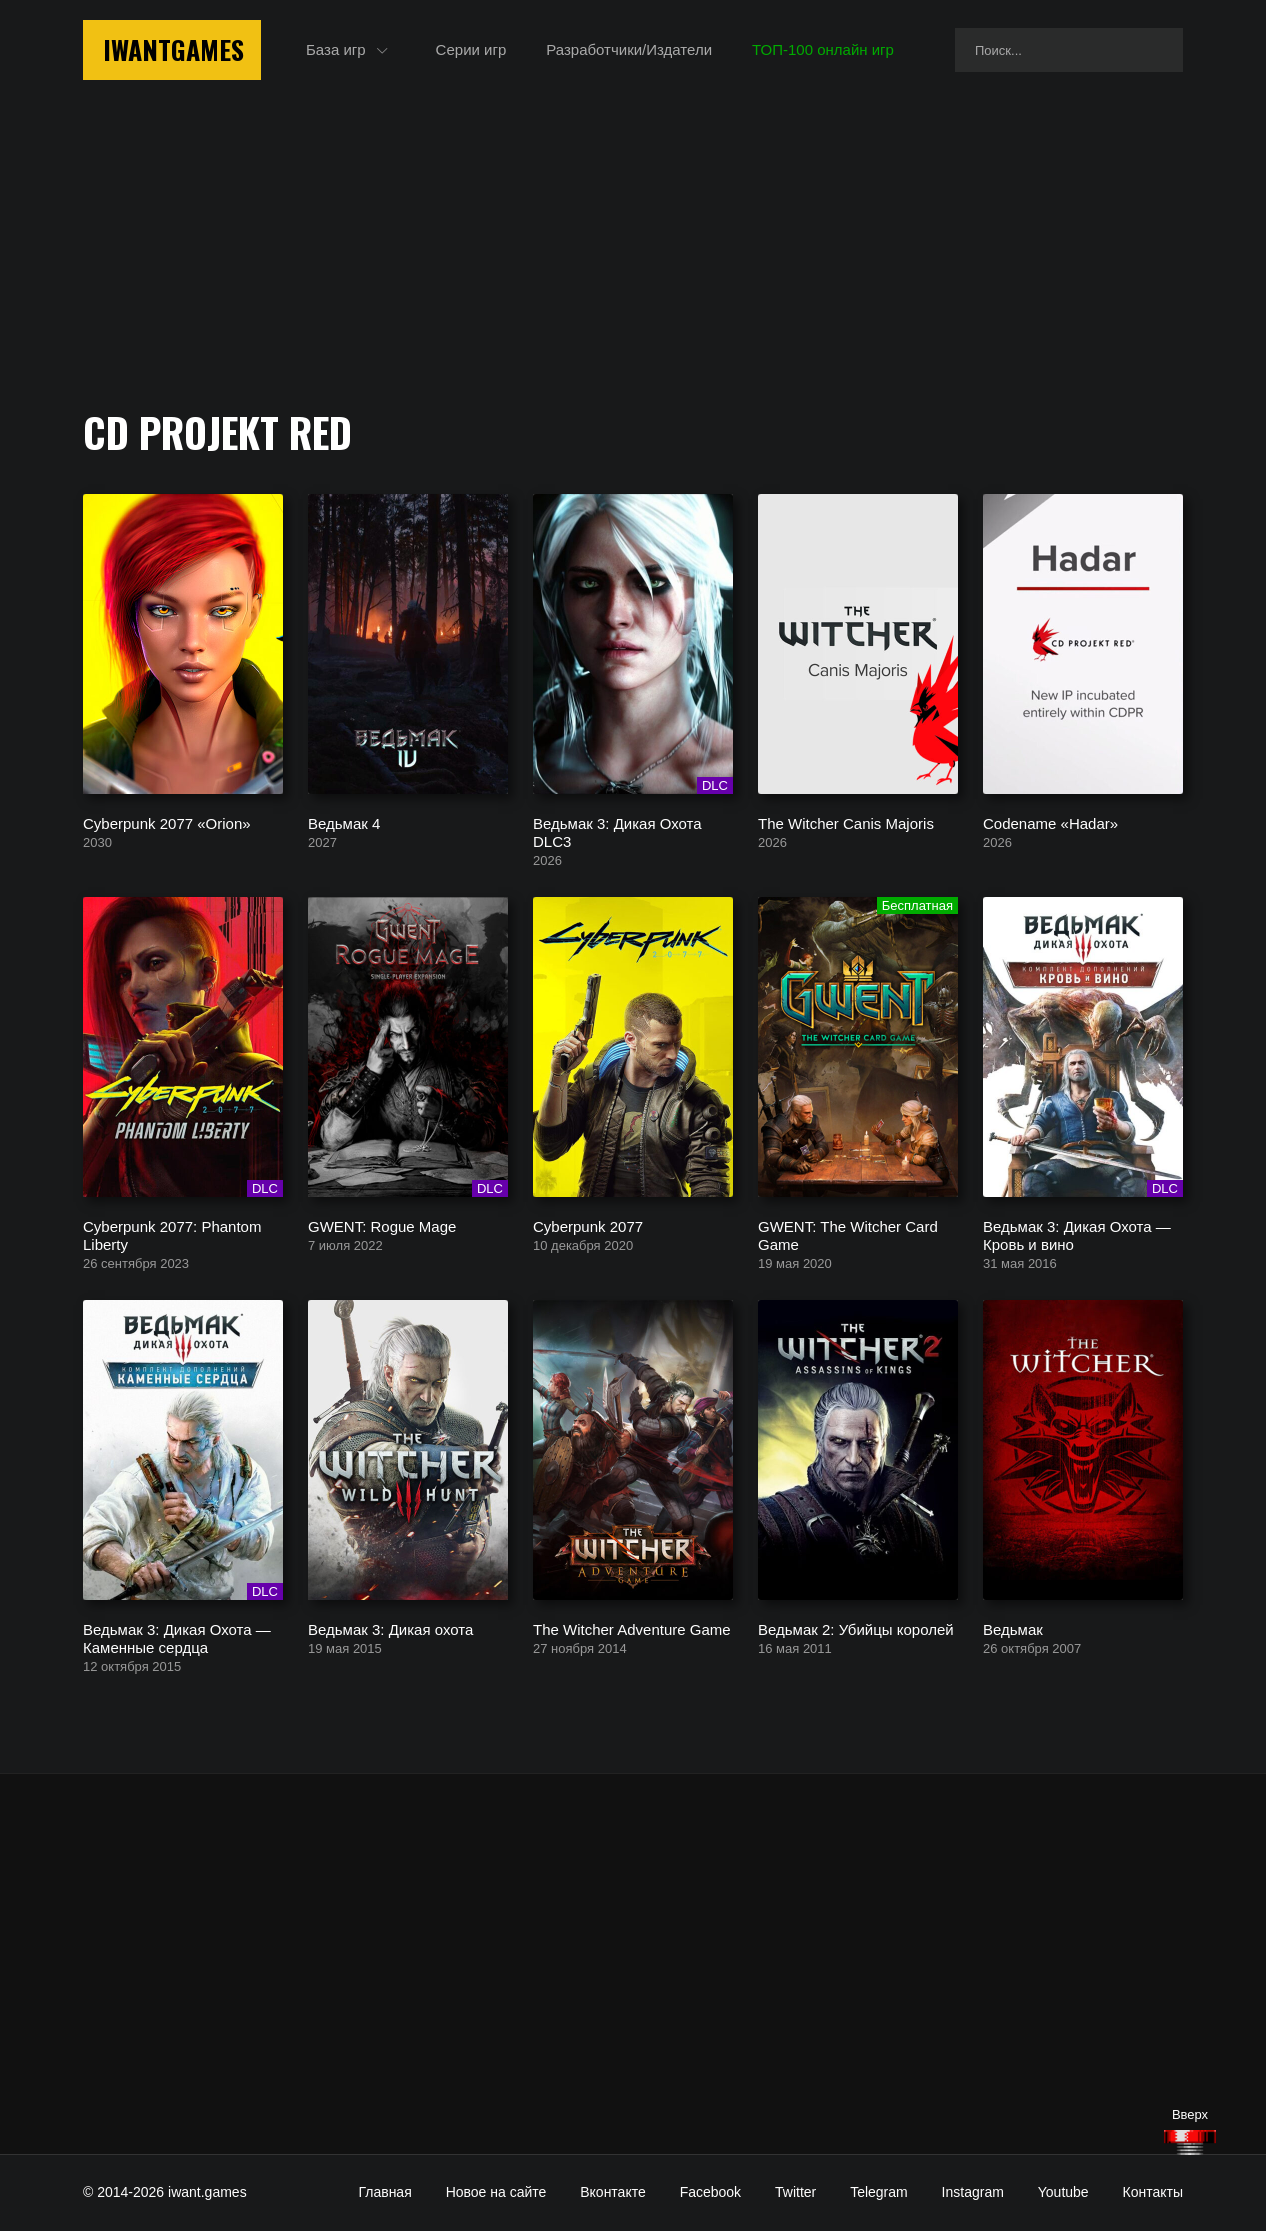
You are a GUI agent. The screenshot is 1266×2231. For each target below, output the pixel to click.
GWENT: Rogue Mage (382, 1225)
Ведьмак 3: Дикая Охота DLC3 (617, 831)
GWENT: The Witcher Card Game (848, 1234)
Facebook (710, 2192)
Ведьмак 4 (344, 822)
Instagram (973, 2192)
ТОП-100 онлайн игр (823, 49)
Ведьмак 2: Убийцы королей (856, 1628)
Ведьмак (1013, 1628)
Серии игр (471, 49)
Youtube (1063, 2192)
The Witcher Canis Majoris (846, 822)
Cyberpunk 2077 (588, 1225)
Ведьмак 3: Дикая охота (390, 1628)
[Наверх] (1190, 2142)
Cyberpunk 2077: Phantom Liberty (172, 1234)
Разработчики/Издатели (629, 49)
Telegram (879, 2192)
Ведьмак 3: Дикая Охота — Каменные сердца (177, 1637)
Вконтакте (613, 2192)
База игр (336, 49)
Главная (384, 2192)
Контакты (1153, 2192)
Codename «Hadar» (1050, 822)
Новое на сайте (496, 2192)
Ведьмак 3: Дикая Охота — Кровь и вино (1077, 1234)
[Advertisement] (633, 1964)
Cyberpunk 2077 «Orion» (167, 822)
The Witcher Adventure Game (632, 1628)
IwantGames (173, 49)
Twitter (795, 2192)
